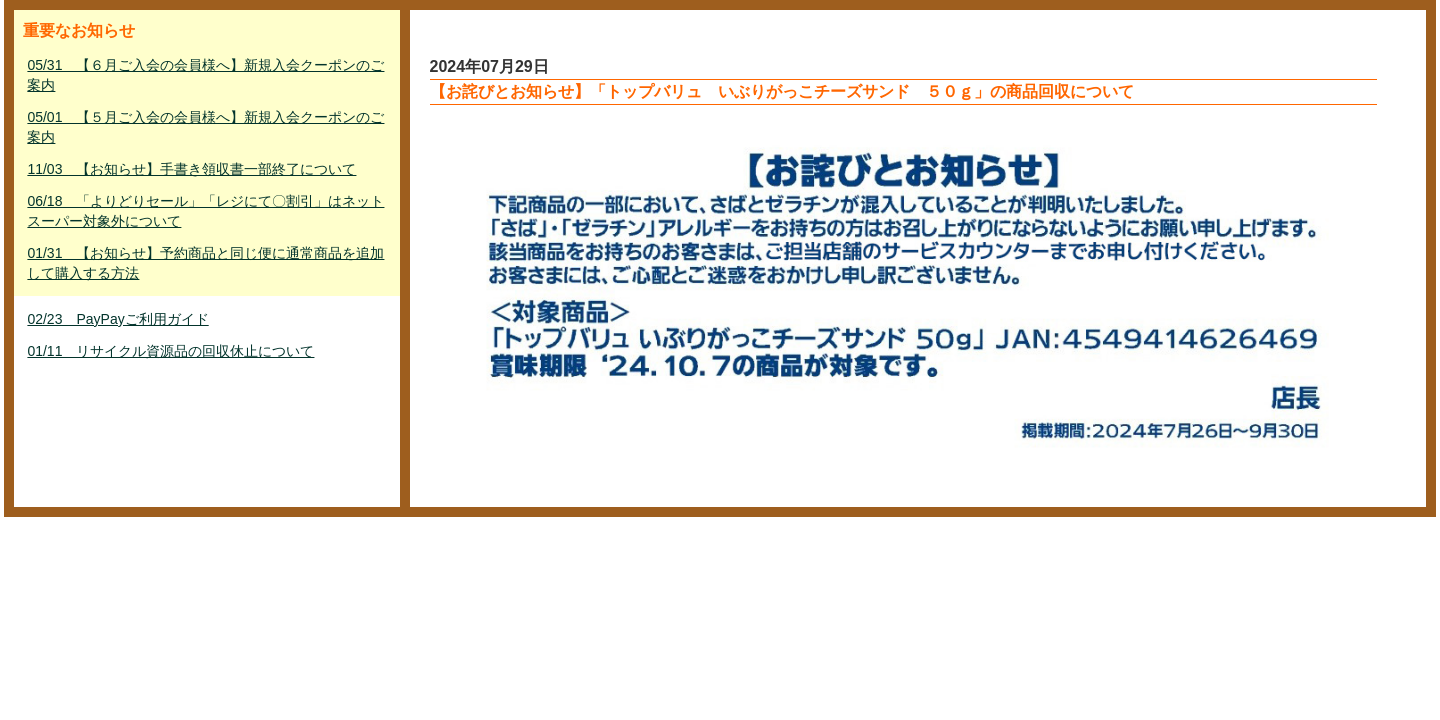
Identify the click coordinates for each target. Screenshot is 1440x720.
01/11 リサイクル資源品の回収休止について (170, 351)
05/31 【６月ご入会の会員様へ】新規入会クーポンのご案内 (205, 75)
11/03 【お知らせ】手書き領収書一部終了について (191, 169)
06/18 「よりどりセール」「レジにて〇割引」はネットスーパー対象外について (205, 211)
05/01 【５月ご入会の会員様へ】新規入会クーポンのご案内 (205, 127)
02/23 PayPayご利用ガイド (117, 319)
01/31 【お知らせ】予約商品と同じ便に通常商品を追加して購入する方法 (205, 263)
